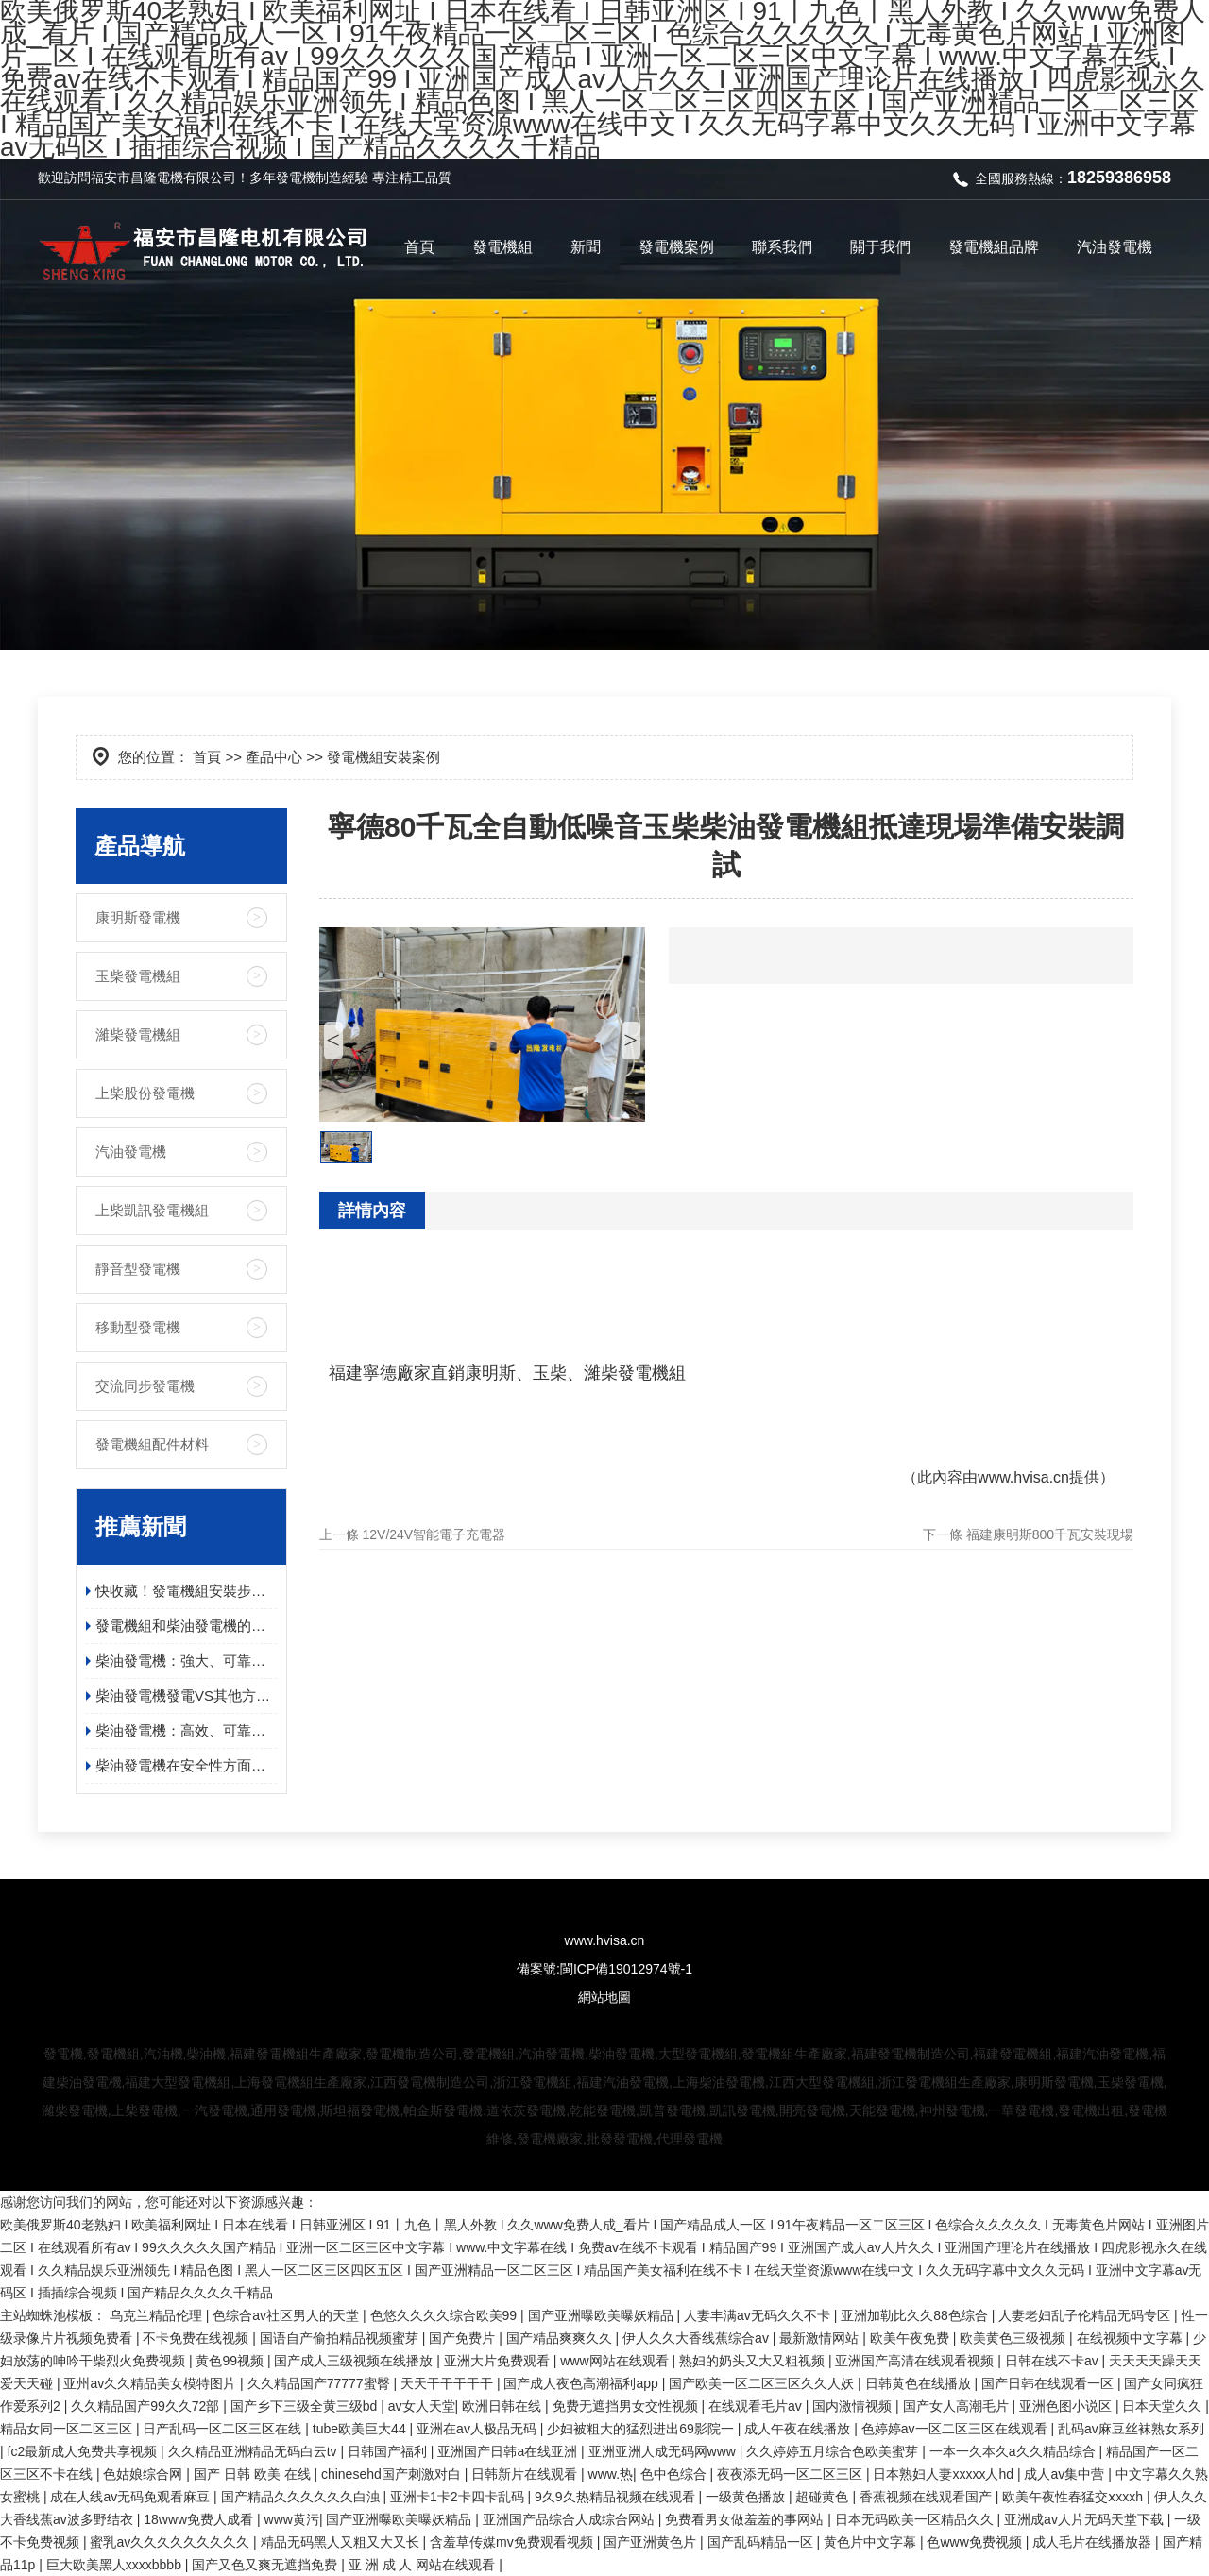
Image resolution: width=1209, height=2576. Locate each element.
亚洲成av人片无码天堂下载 (1085, 2519)
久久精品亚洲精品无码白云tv (254, 2451)
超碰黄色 (823, 2496)
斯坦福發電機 (360, 2110)
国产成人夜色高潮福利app (582, 2383)
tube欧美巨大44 (361, 2428)
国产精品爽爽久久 (561, 2338)
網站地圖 (604, 1997)
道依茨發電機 (526, 2110)
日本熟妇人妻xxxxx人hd (944, 2474)
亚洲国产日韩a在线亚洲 (509, 2451)
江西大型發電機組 (822, 2082)
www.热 (610, 2474)
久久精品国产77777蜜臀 (320, 2383)
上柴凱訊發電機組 (152, 1210)
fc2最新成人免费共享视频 (85, 2451)
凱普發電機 (672, 2110)
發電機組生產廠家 (794, 2053)
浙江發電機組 (532, 2082)
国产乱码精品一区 (762, 2542)
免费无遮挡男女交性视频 (627, 2406)
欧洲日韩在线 (503, 2406)
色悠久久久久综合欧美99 (445, 2315)
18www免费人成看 (200, 2519)
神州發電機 (952, 2110)
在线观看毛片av (757, 2406)
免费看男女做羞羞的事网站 (746, 2519)
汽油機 (163, 2053)
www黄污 (291, 2519)
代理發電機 (689, 2138)
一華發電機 (1021, 2110)
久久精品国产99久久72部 (147, 2406)
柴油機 (206, 2053)
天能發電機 (882, 2110)
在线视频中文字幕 (1131, 2338)
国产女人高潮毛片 (958, 2406)
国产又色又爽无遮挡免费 (266, 2564)
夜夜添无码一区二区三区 (791, 2474)
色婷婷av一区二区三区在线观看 (956, 2428)
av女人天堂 (421, 2406)
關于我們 (880, 247)
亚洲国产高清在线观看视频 (916, 2360)
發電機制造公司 (412, 2053)
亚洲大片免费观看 (498, 2360)
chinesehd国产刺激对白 (393, 2474)
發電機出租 (1091, 2110)
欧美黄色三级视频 (1014, 2338)
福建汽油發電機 (1102, 2053)
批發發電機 (620, 2138)
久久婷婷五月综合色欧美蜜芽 (834, 2451)
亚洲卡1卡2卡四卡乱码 (458, 2496)
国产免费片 (464, 2338)
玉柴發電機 (1131, 2082)
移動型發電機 (137, 1327)
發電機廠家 (550, 2138)
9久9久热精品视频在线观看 (616, 2496)
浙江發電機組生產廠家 (944, 2082)
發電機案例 (676, 247)
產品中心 (274, 757)
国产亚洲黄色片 (652, 2542)
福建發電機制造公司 (910, 2053)
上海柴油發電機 (719, 2082)
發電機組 (502, 247)
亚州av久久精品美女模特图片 (151, 2383)
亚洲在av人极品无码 (478, 2428)
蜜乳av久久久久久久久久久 (171, 2542)
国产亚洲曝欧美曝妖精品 (602, 2315)
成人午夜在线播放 (799, 2428)
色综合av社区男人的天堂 (288, 2315)
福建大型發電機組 (177, 2082)
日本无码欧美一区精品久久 (916, 2519)
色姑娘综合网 (144, 2474)
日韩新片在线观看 (526, 2474)
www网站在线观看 (616, 2360)
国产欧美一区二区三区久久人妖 (763, 2383)
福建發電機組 (1012, 2053)
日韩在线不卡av (1053, 2360)
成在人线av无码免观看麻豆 (131, 2496)
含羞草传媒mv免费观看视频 (513, 2542)
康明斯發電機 (137, 917)
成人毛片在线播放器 (1093, 2542)
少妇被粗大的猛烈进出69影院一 (642, 2428)
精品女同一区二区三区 (68, 2428)
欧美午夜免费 (911, 2338)
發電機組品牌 (993, 247)
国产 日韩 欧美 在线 (254, 2474)
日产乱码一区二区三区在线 (224, 2428)
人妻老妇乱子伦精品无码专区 (1086, 2315)
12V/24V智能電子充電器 (434, 1534)
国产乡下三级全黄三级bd (305, 2406)
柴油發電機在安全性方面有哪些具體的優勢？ (186, 1765)
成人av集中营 (1066, 2474)
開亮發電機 (812, 2110)
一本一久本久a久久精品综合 (1014, 2451)
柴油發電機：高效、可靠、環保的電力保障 (186, 1730)
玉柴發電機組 (137, 976)
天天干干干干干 (448, 2383)
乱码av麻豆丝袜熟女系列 (1131, 2428)
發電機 (295, 177)
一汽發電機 (214, 2110)
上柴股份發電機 (145, 1093)
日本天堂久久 (1163, 2406)
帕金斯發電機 (443, 2110)
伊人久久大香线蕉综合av (697, 2338)
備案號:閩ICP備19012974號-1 (604, 1968)
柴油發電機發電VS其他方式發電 (186, 1695)
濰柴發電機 (75, 2110)
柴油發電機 (621, 2053)
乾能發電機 (603, 2110)
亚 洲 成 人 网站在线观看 (424, 2564)
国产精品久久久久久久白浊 (302, 2496)
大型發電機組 (698, 2053)
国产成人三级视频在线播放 (355, 2360)
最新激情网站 (820, 2338)
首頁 (419, 247)
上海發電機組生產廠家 (300, 2082)
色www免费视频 (976, 2542)
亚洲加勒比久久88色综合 (916, 2315)
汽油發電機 (1114, 247)
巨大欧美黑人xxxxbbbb (115, 2564)
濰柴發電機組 (137, 1034)
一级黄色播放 (747, 2496)
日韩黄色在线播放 (920, 2383)
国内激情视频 (853, 2406)
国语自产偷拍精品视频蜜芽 (341, 2338)
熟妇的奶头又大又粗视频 (753, 2360)
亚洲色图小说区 (1067, 2406)
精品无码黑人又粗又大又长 (342, 2542)
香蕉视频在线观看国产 (928, 2496)
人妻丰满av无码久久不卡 (759, 2315)
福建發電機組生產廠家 (296, 2053)
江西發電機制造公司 (429, 2082)
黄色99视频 (231, 2360)
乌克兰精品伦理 (158, 2315)
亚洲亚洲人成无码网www (664, 2451)
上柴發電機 (144, 2110)
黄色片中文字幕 (872, 2542)
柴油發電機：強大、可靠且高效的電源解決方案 (186, 1660)
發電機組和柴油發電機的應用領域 (186, 1626)
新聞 (585, 247)
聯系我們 (782, 247)
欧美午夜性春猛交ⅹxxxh (1074, 2496)
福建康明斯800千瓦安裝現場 (1049, 1534)
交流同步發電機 (145, 1386)
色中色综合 (675, 2474)
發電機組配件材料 (152, 1444)
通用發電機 (283, 2110)
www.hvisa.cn (1023, 1477)
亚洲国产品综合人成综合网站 (570, 2519)
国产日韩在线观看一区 (1049, 2383)
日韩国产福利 (389, 2451)
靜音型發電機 (137, 1269)
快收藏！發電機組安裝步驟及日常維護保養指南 (186, 1591)
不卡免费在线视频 (197, 2338)
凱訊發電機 (742, 2110)
